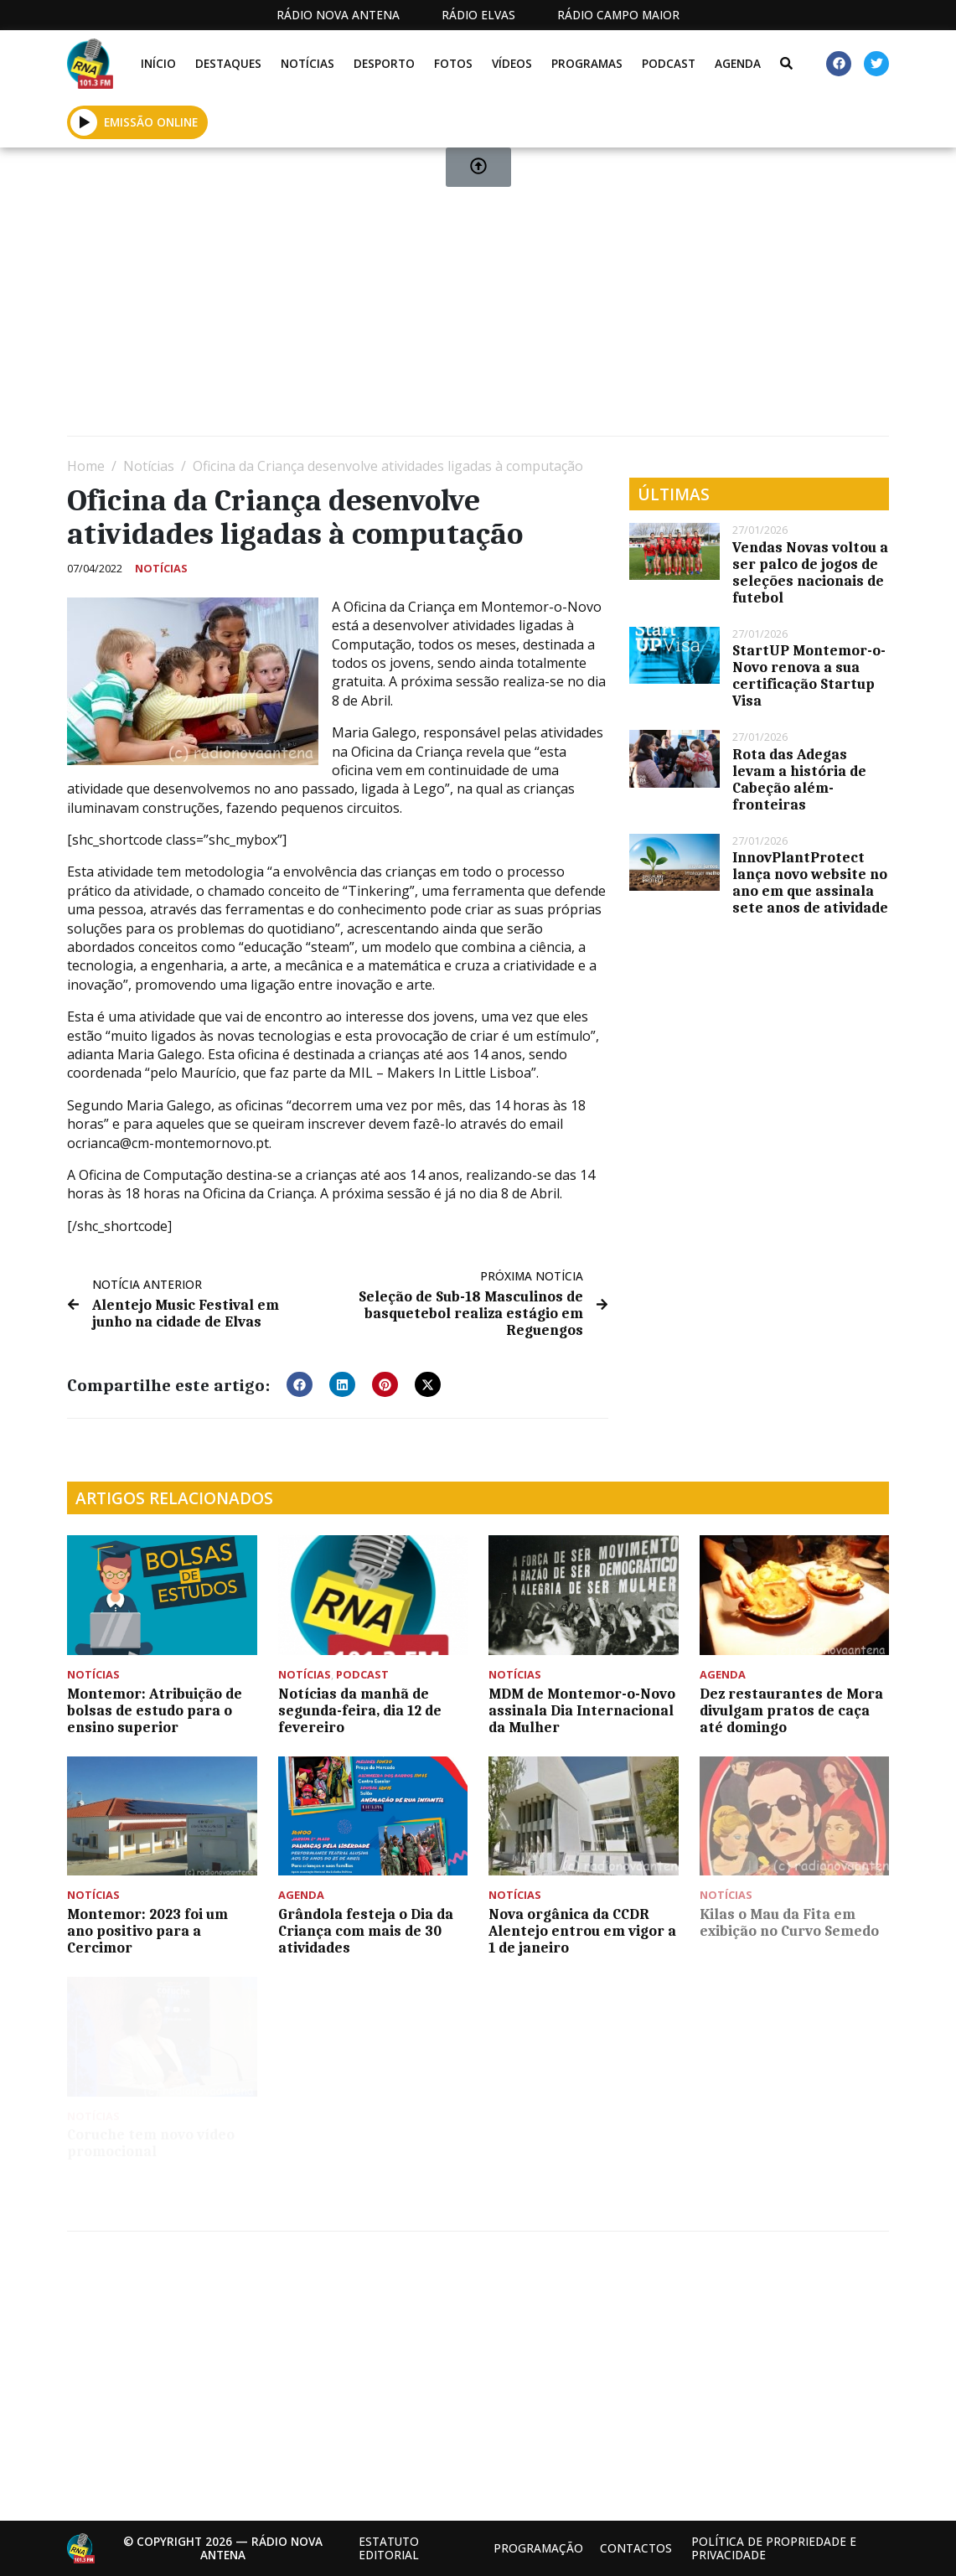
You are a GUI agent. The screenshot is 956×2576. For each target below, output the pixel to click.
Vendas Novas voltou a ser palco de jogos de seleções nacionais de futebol (810, 572)
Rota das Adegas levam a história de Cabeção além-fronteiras (799, 779)
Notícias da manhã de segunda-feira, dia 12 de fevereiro (360, 1710)
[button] (300, 1384)
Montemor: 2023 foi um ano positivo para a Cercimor (147, 1931)
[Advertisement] (478, 298)
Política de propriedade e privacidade (773, 2548)
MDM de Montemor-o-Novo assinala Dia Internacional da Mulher (581, 1710)
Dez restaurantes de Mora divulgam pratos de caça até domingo (791, 1710)
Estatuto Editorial (389, 2548)
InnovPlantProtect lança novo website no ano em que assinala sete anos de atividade (810, 882)
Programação (538, 2548)
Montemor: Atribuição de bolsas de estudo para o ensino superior (154, 1710)
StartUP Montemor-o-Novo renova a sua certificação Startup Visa (809, 675)
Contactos (636, 2548)
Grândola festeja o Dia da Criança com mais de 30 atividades (365, 1931)
